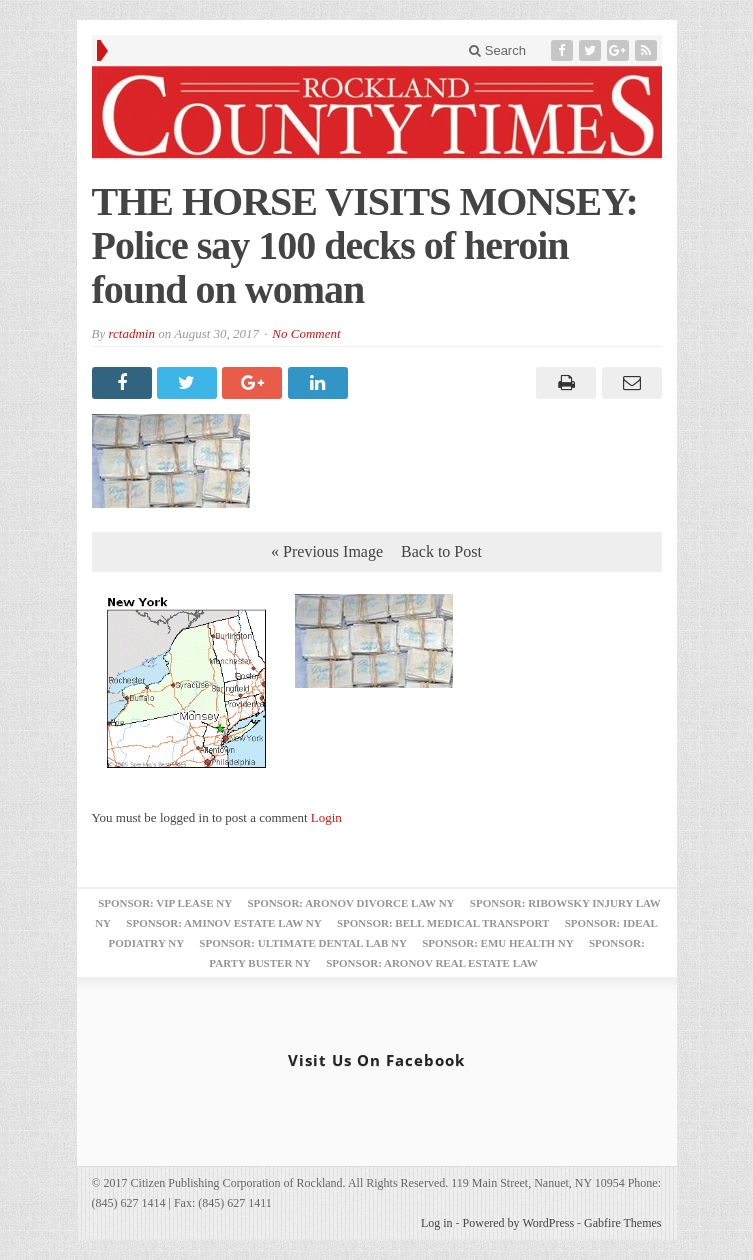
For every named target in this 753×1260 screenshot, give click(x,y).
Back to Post (441, 551)
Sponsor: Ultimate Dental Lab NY (303, 943)
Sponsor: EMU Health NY (497, 943)
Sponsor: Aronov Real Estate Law (432, 963)
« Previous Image (327, 551)
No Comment (306, 333)
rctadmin (131, 333)
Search (497, 50)
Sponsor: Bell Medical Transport (443, 923)
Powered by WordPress (518, 1223)
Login (326, 817)
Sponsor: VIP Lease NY (165, 903)
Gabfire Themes (622, 1223)
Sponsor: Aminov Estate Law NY (223, 923)
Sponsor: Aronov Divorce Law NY (350, 903)
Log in (437, 1223)
